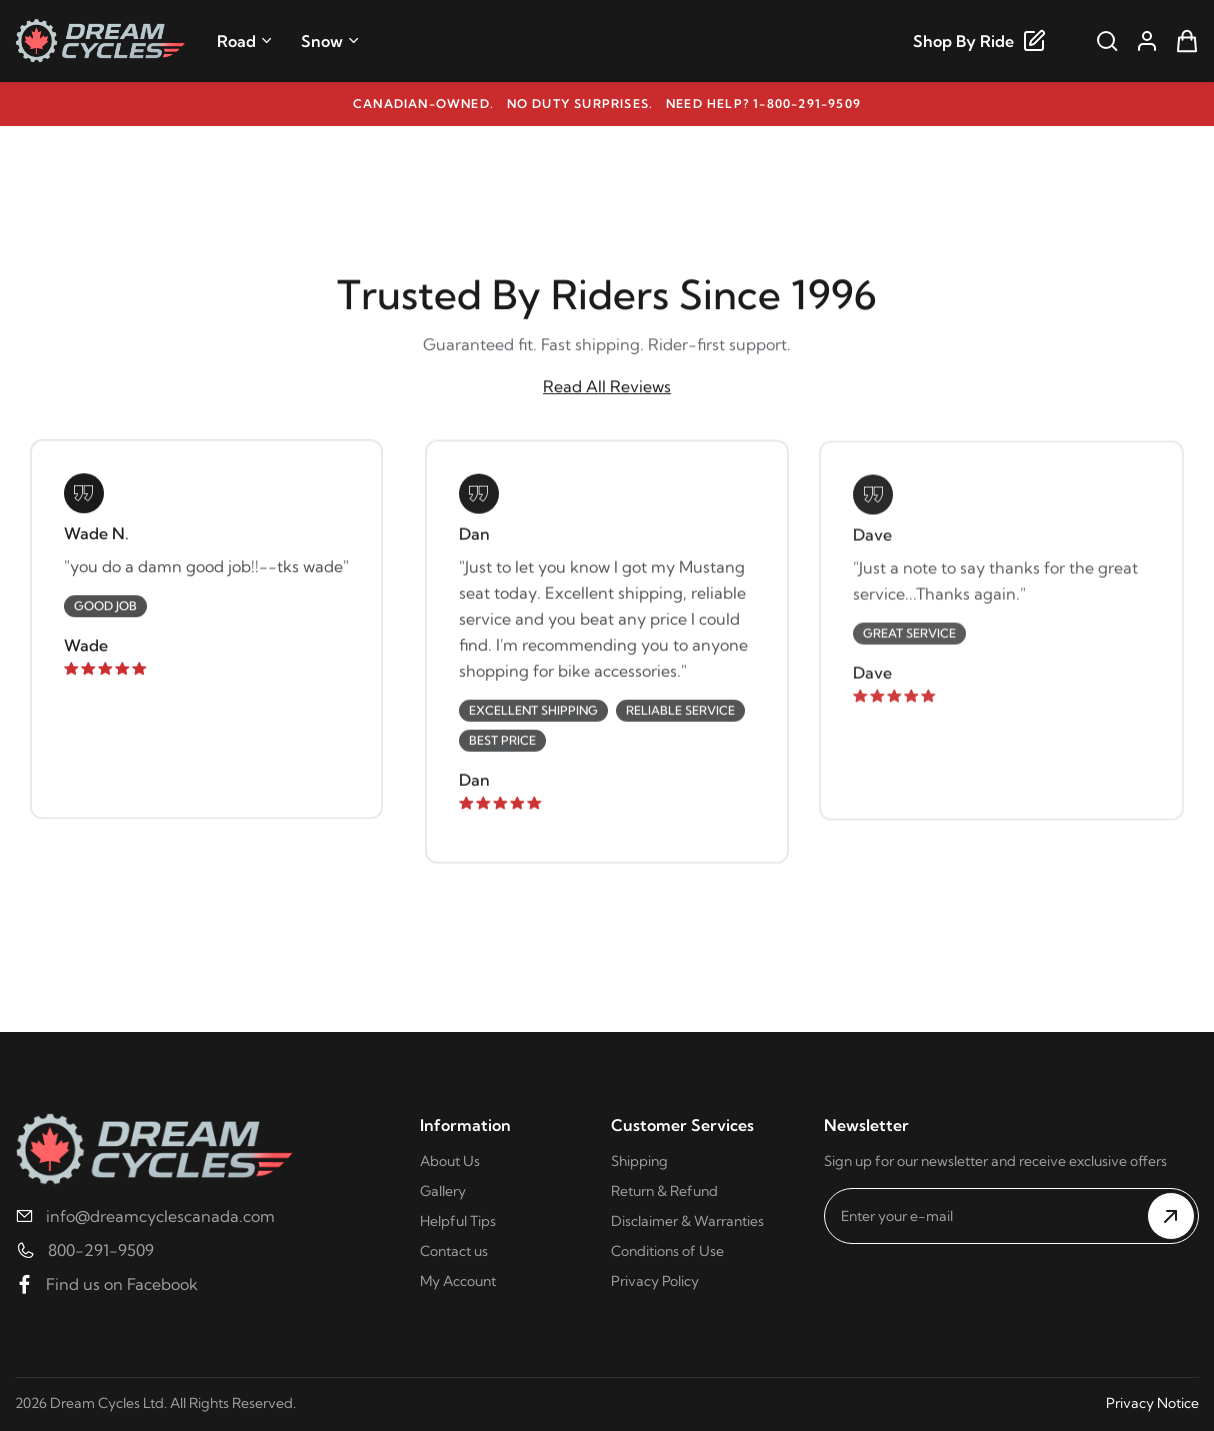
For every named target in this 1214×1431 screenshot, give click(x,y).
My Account (458, 1281)
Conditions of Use (667, 1251)
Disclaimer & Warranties (687, 1221)
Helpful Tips (458, 1221)
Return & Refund (664, 1191)
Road (245, 41)
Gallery (443, 1191)
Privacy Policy (655, 1281)
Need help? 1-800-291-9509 (763, 103)
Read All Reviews (607, 387)
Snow (330, 41)
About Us (450, 1161)
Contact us (454, 1251)
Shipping (639, 1161)
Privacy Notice (1152, 1403)
